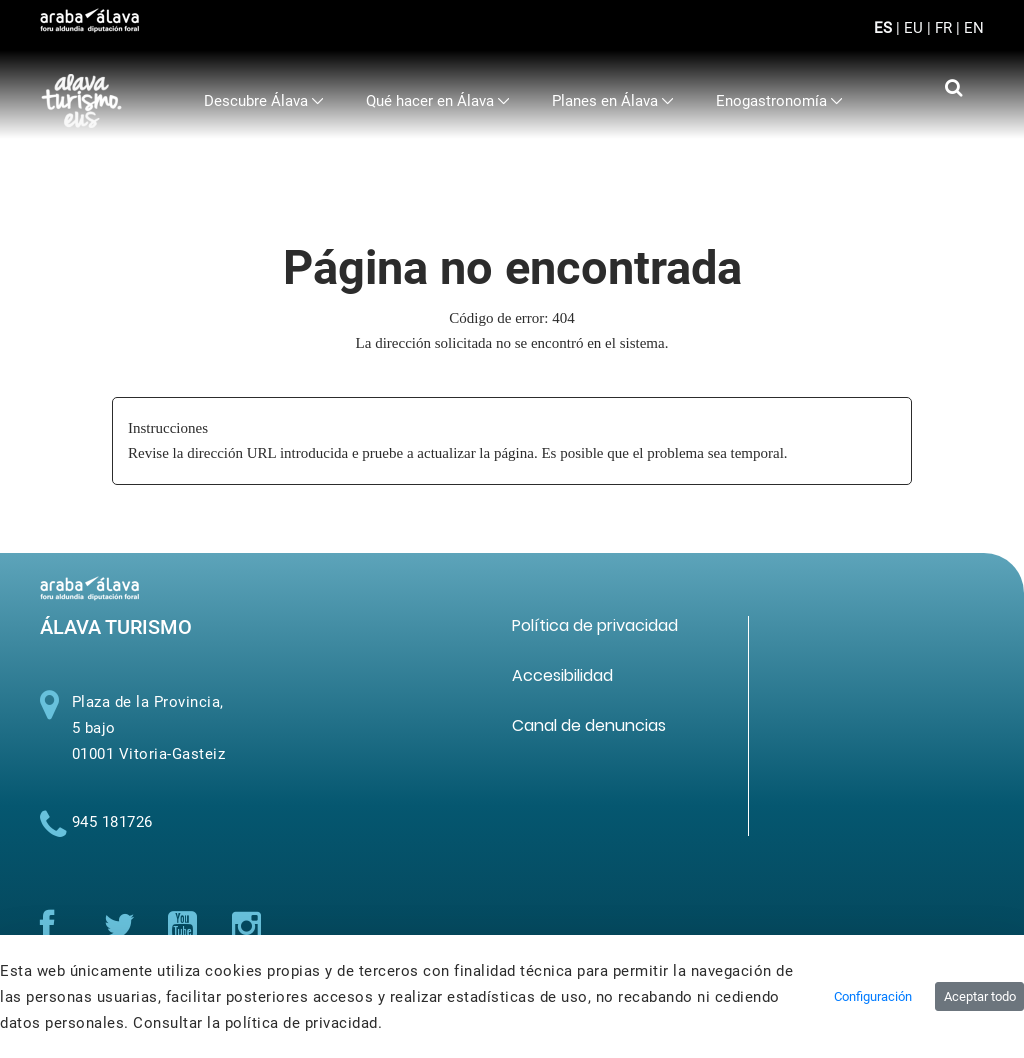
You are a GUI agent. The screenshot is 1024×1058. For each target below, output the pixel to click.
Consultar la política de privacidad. (257, 1023)
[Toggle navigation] (952, 40)
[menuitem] (264, 101)
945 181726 (112, 822)
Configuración (873, 996)
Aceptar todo (980, 996)
